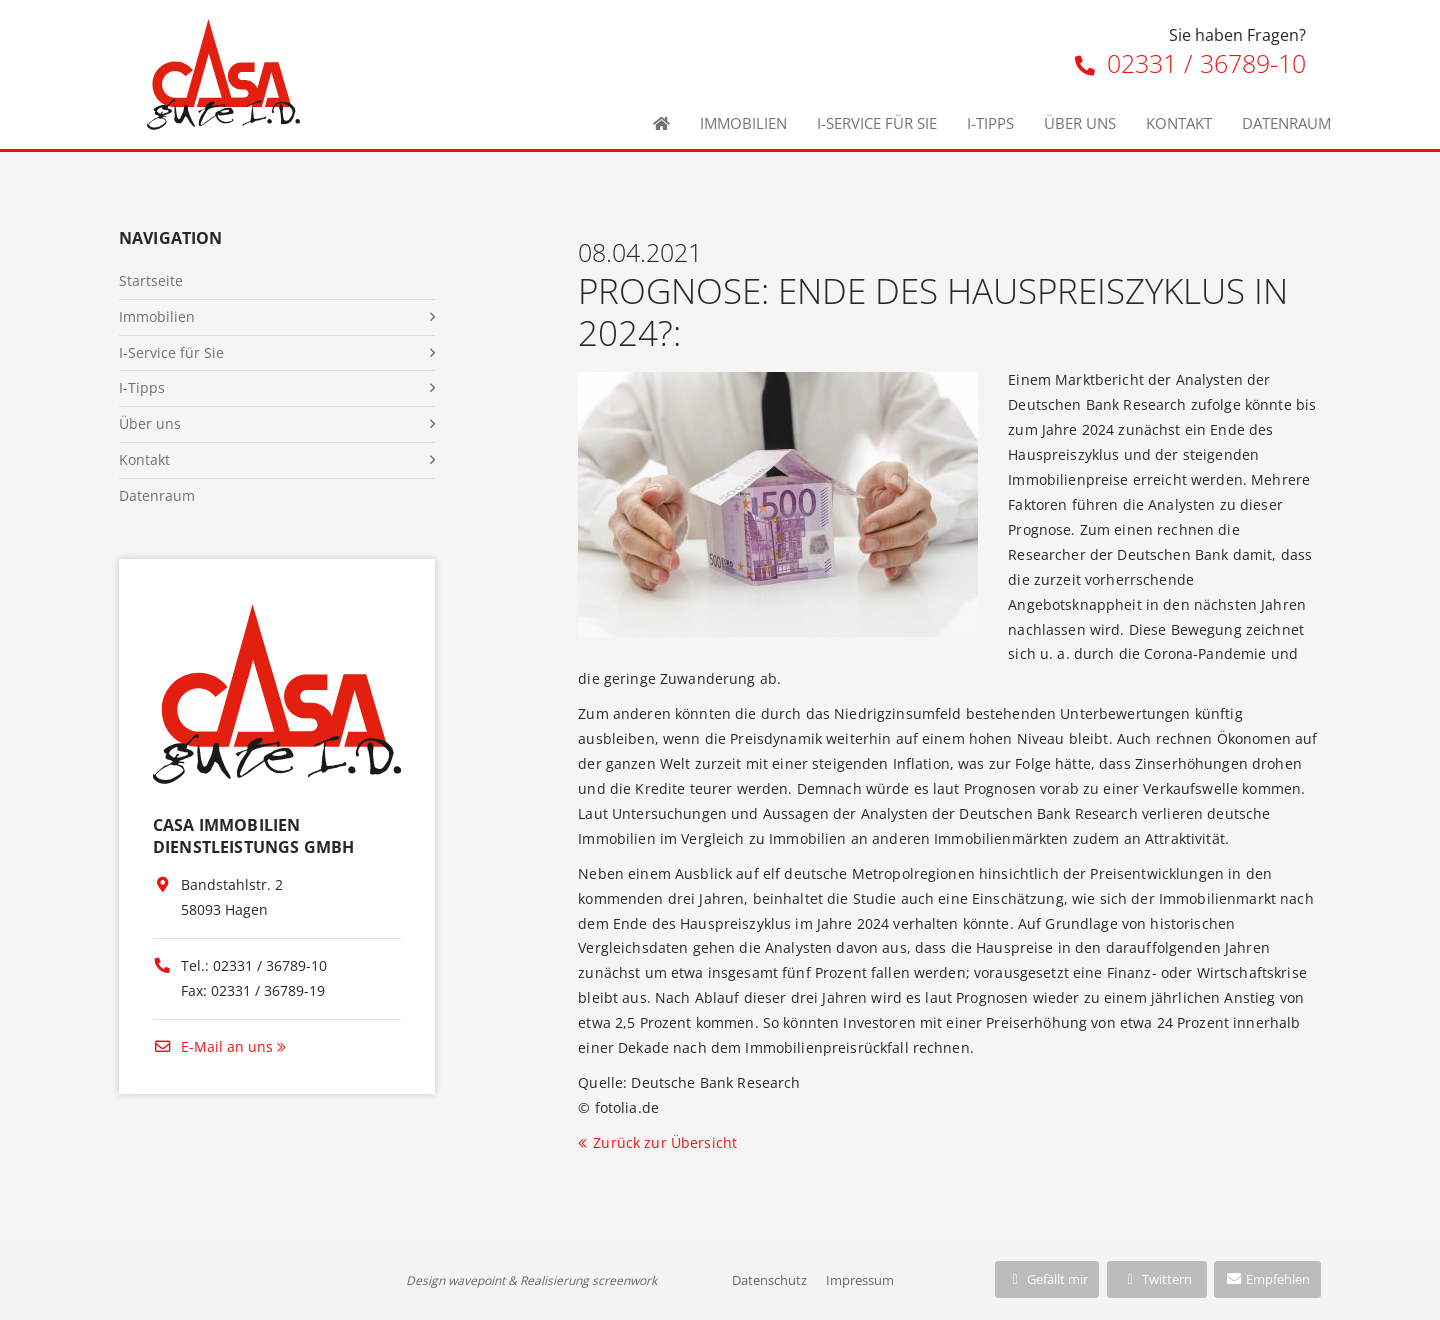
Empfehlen (1267, 1279)
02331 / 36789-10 (1190, 63)
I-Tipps (990, 123)
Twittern (1156, 1279)
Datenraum (1286, 123)
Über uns (1080, 123)
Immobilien (743, 123)
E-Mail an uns (213, 1046)
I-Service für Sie (877, 123)
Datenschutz (769, 1280)
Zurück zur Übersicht (665, 1142)
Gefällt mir (1047, 1279)
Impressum (860, 1280)
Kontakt (1179, 123)
